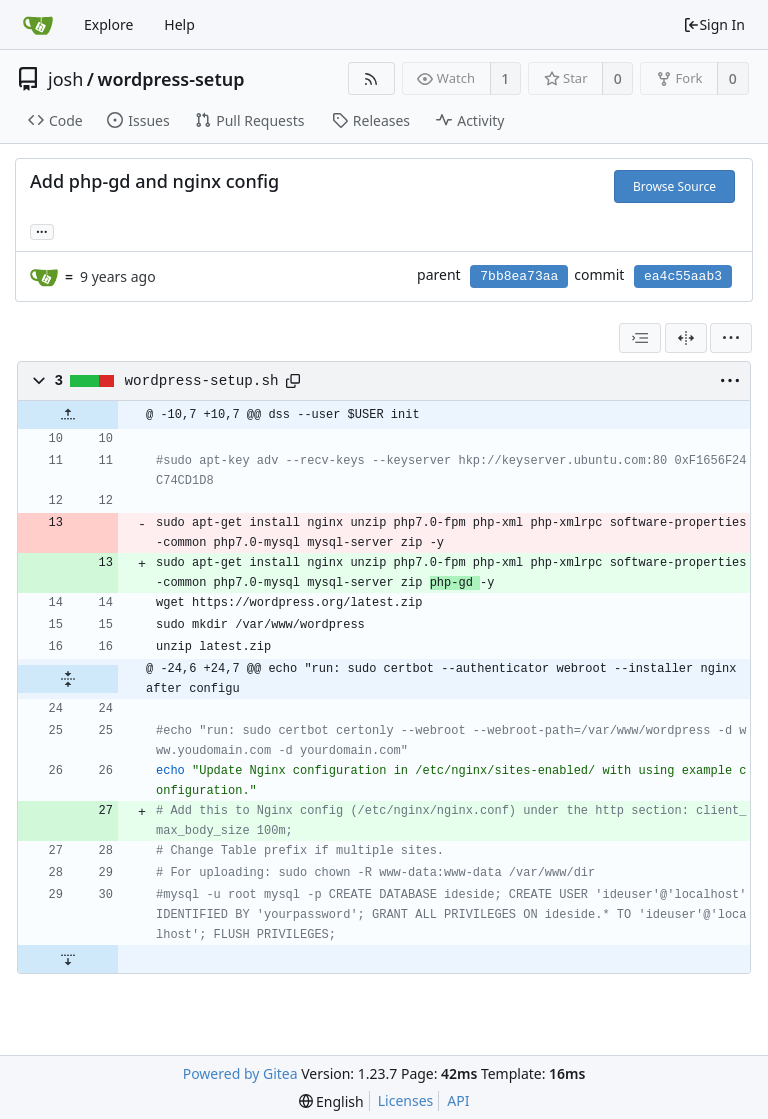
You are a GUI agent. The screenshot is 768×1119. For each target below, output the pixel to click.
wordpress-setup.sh (202, 381)
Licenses (406, 1100)
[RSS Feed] (371, 78)
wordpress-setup (170, 79)
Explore (108, 24)
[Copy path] (293, 381)
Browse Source (674, 186)
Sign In (714, 24)
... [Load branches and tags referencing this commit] (42, 230)
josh (65, 79)
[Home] (38, 25)
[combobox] (640, 338)
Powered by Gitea (240, 1073)
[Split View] (686, 338)
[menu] (731, 338)
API (458, 1100)
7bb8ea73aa (519, 276)
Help (179, 24)
